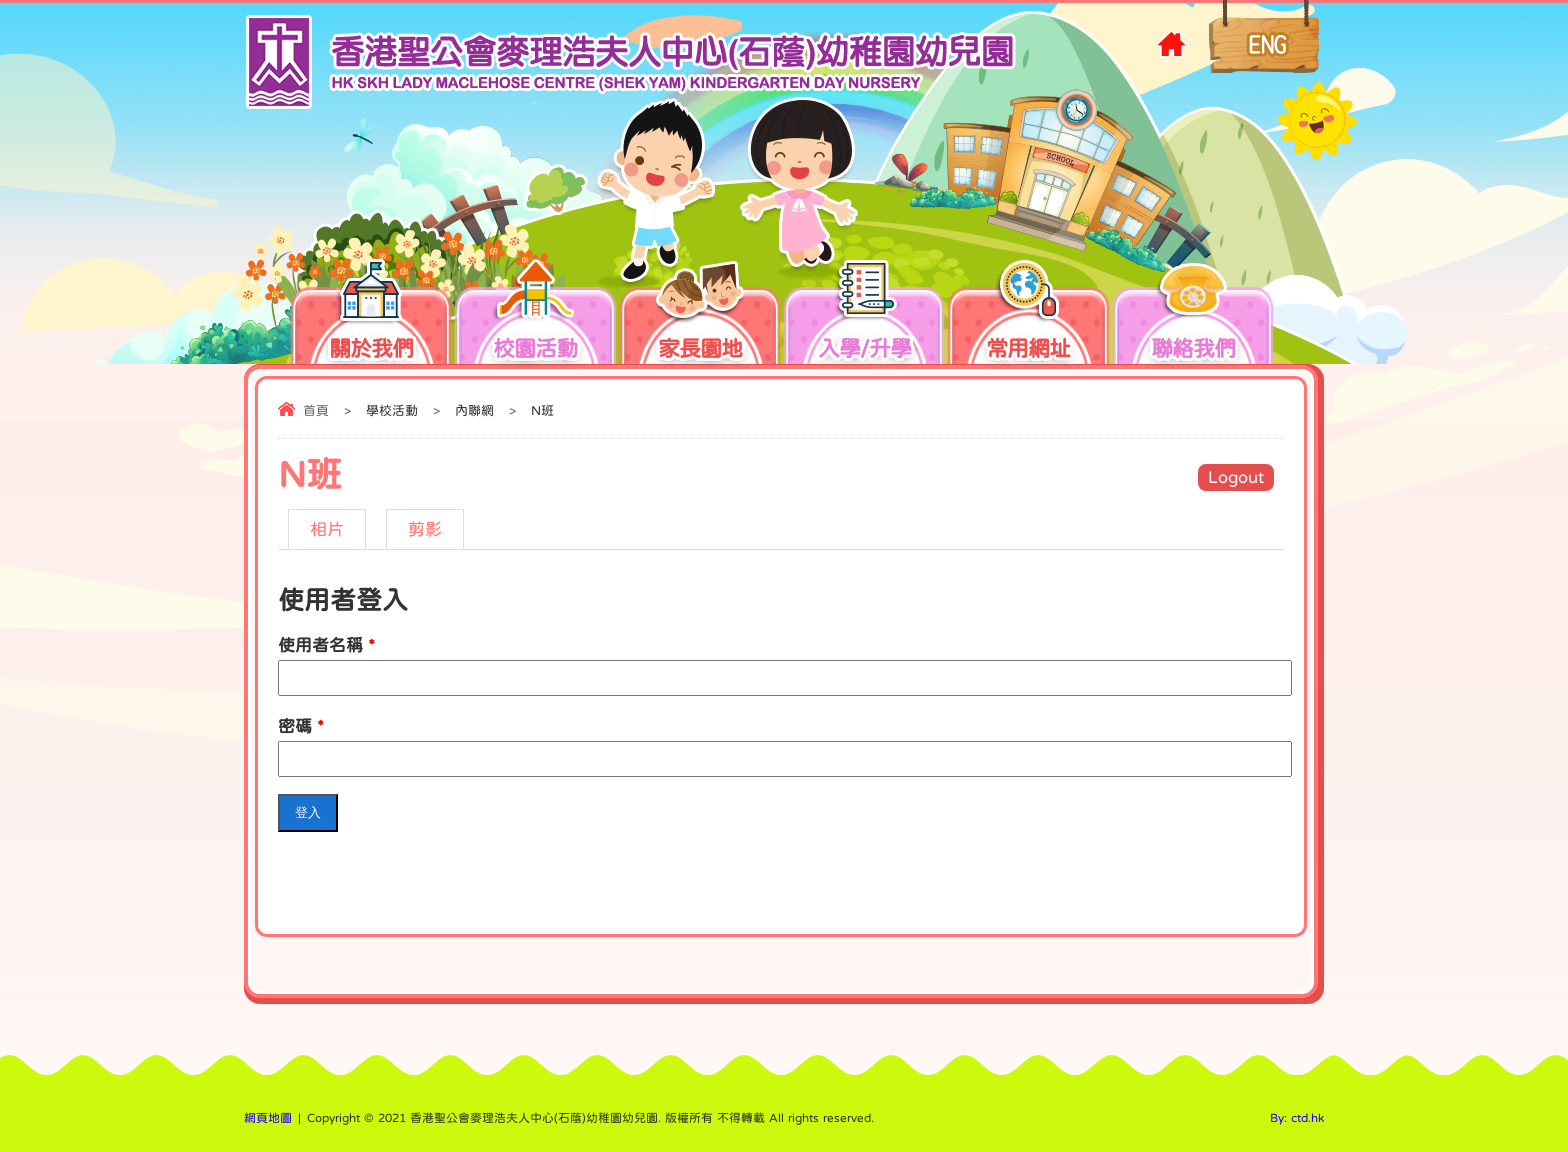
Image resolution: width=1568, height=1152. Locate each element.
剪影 (425, 529)
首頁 (316, 410)
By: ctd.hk (1297, 1118)
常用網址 (1028, 316)
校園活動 (553, 316)
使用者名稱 (326, 645)
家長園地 (718, 316)
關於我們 (389, 316)
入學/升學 (882, 316)
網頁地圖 (268, 1118)
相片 (327, 529)
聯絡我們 (1193, 316)
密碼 (301, 726)
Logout (1236, 477)
